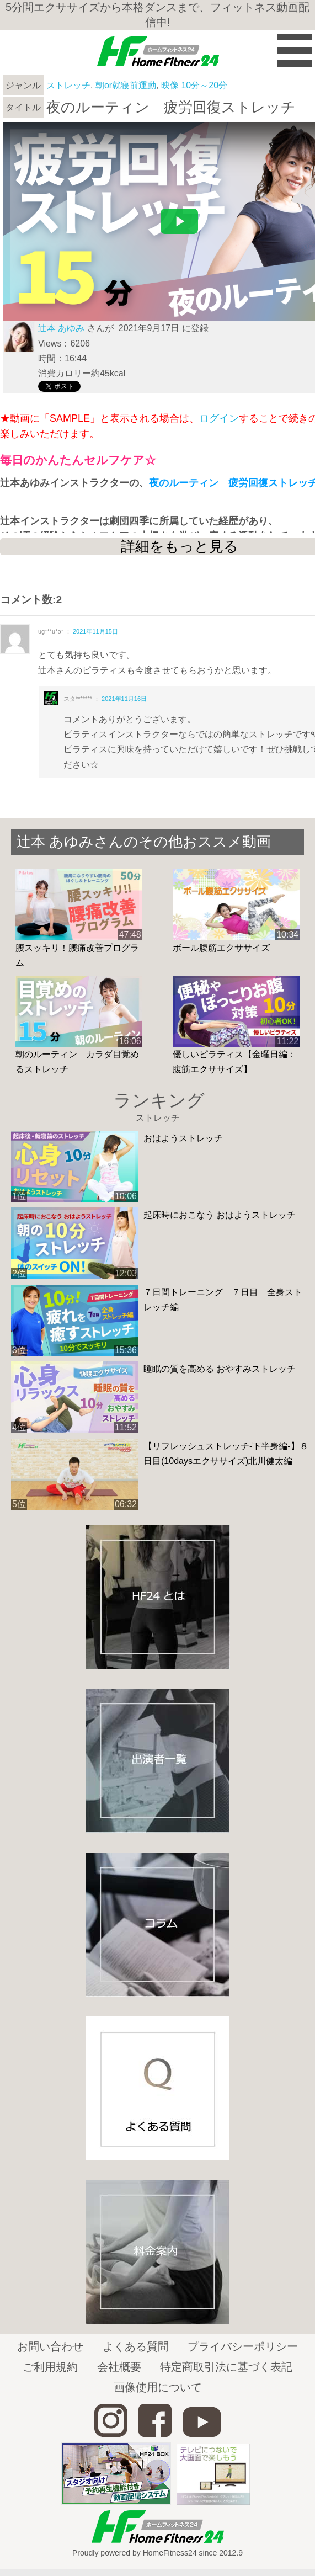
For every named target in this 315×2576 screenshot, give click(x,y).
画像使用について (158, 2387)
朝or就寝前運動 (125, 85)
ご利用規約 (50, 2367)
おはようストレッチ (183, 1138)
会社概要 (119, 2367)
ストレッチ (68, 85)
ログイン (219, 418)
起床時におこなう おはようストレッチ (219, 1215)
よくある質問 (136, 2346)
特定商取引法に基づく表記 (226, 2367)
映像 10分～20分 (194, 85)
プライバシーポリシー (243, 2346)
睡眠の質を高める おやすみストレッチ (219, 1369)
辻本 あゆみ (61, 328)
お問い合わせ (50, 2346)
